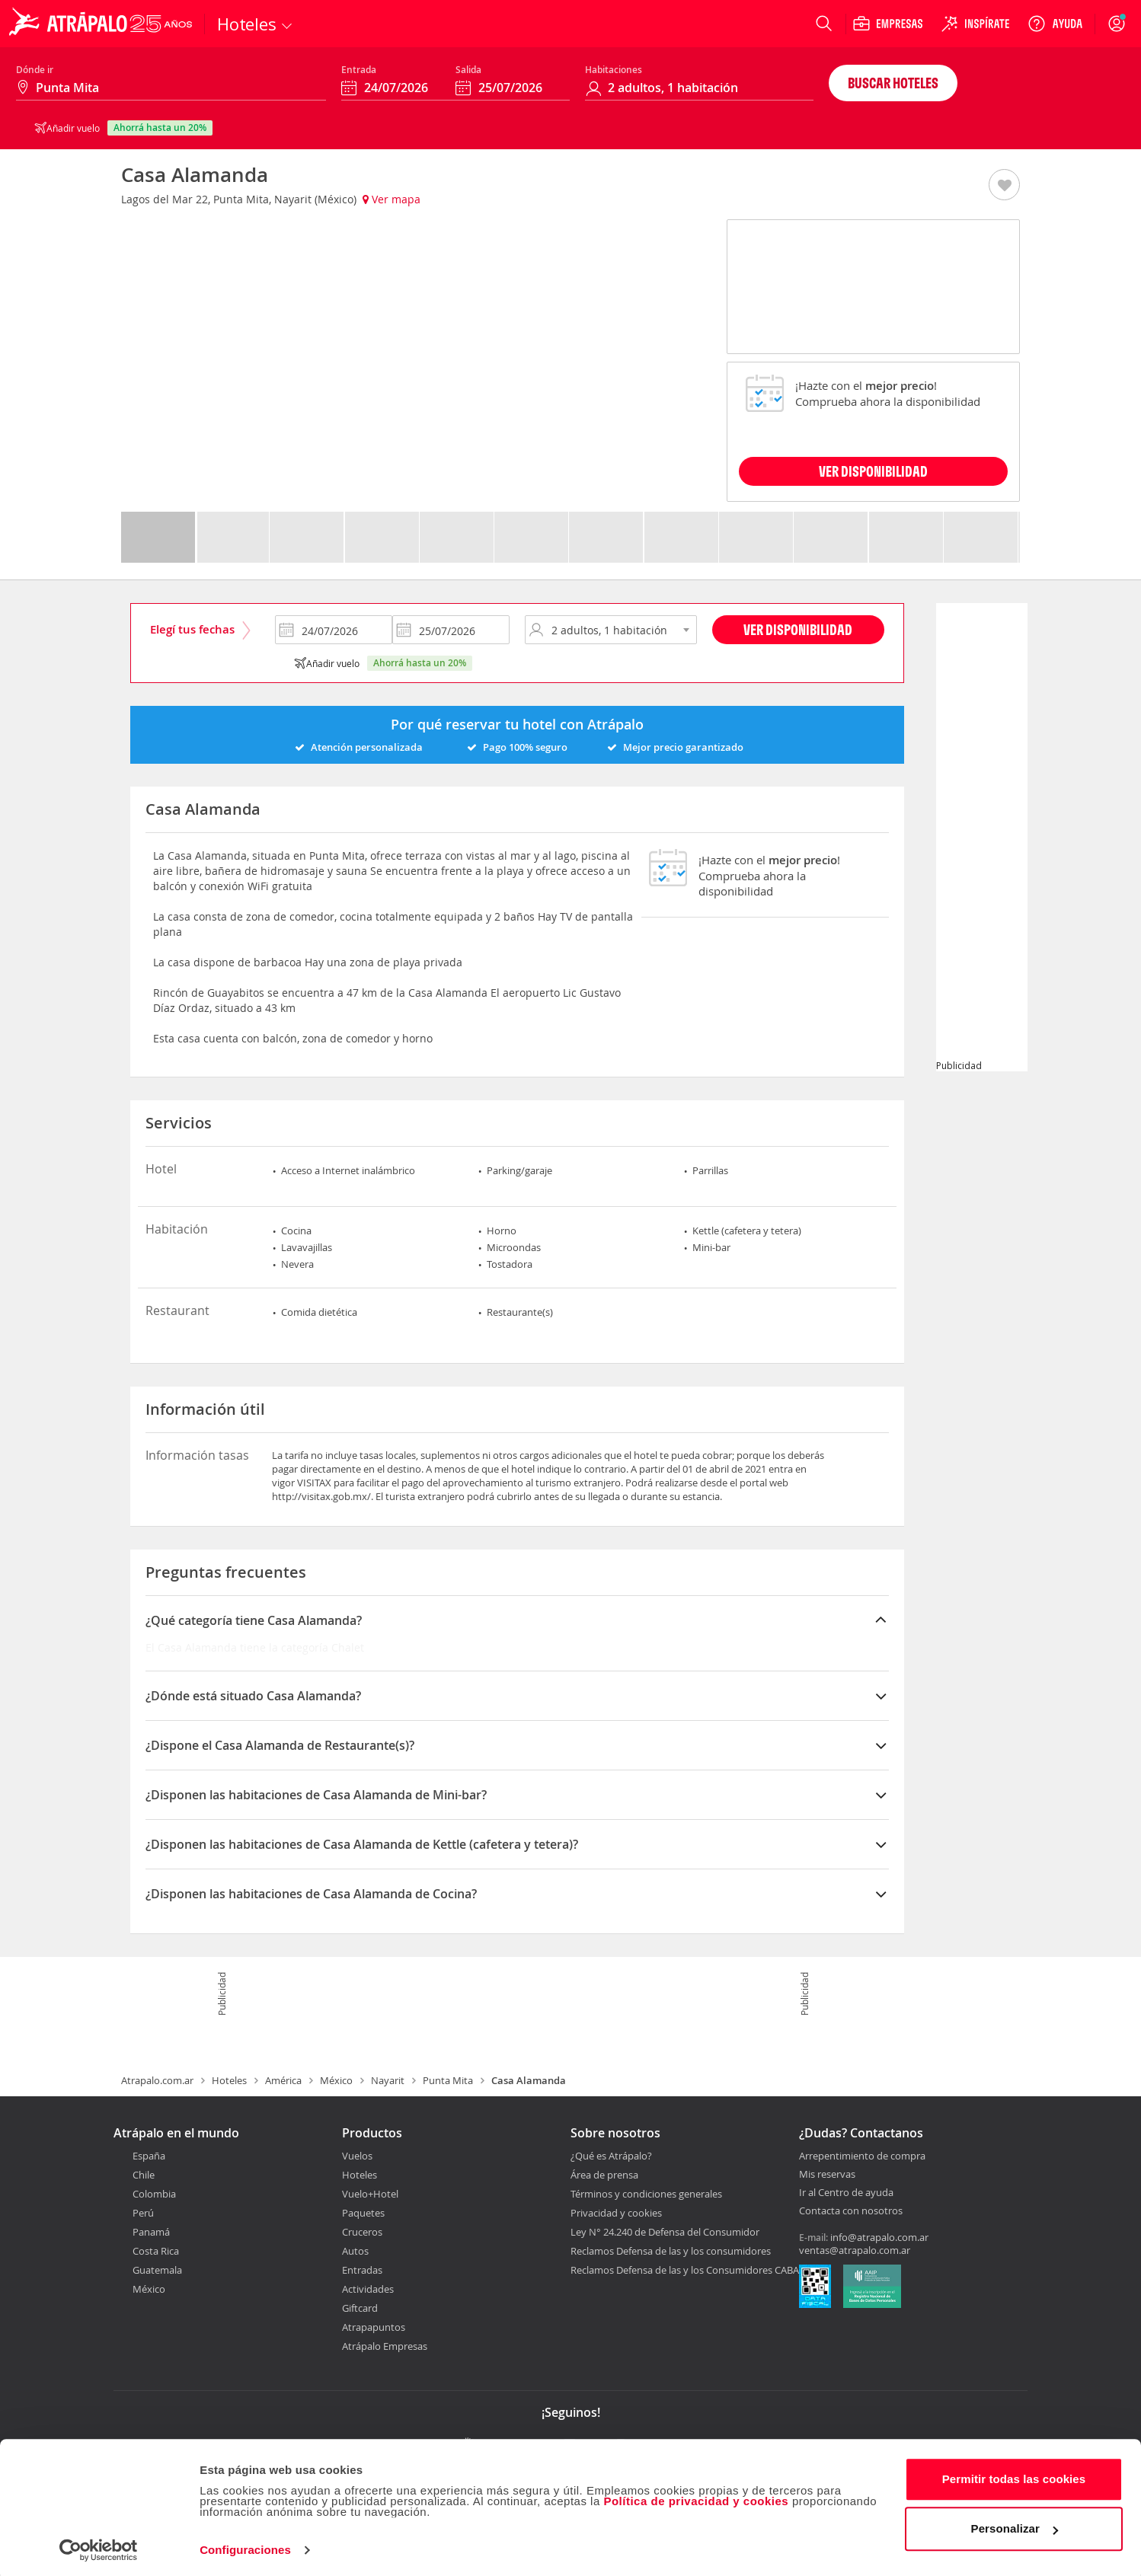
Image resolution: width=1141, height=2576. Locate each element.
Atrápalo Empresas (384, 2346)
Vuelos (357, 2156)
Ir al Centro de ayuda (846, 2193)
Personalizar (1014, 2524)
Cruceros (362, 2232)
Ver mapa (391, 199)
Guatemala (157, 2270)
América (283, 2080)
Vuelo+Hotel (370, 2194)
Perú (143, 2213)
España (149, 2156)
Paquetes (363, 2213)
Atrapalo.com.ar (157, 2080)
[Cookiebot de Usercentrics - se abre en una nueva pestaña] (98, 2546)
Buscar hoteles (893, 82)
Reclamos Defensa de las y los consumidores (670, 2251)
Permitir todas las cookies (1014, 2475)
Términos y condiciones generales (646, 2194)
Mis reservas (827, 2175)
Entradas (362, 2270)
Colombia (154, 2194)
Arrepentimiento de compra (862, 2156)
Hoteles (229, 2080)
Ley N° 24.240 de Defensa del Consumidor (664, 2232)
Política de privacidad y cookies (695, 2497)
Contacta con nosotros (851, 2211)
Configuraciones (245, 2545)
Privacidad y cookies (616, 2213)
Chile (144, 2175)
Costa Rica (156, 2251)
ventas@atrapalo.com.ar (854, 2250)
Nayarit (387, 2080)
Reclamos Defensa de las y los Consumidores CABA (684, 2270)
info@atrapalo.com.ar (879, 2237)
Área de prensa (604, 2175)
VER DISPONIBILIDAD (873, 470)
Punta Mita (448, 2080)
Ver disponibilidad (797, 629)
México (336, 2080)
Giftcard (360, 2308)
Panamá (151, 2232)
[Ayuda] (1055, 23)
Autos (355, 2251)
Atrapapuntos (373, 2327)
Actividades (368, 2289)
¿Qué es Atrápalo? (611, 2156)
